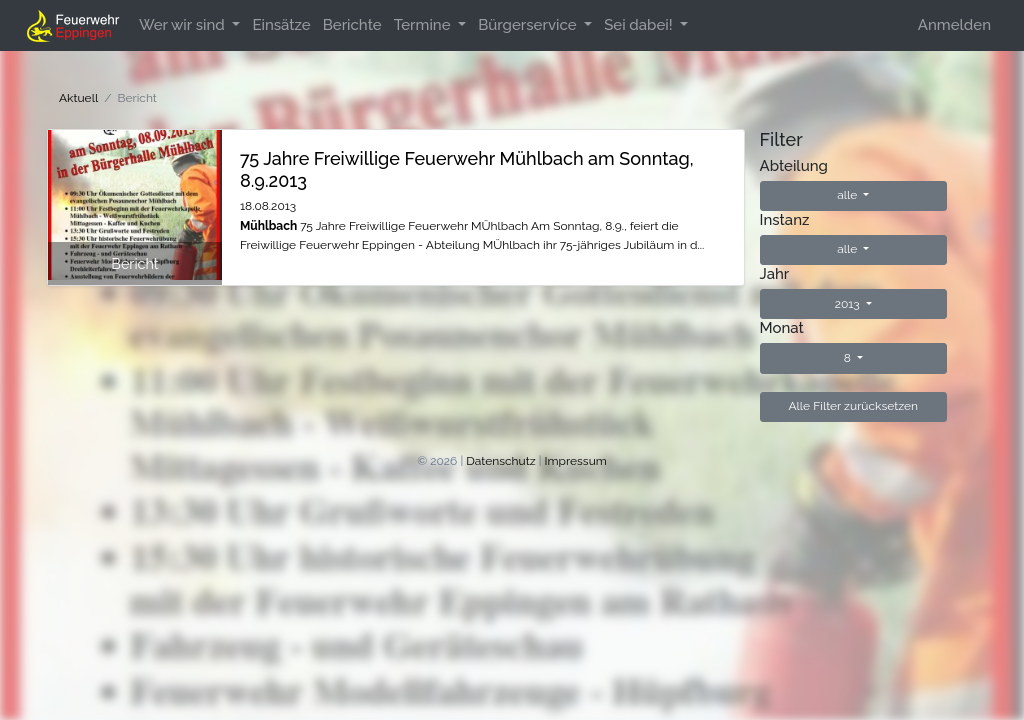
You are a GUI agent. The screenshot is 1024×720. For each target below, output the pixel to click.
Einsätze (281, 25)
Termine (424, 25)
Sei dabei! (640, 25)
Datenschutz (500, 461)
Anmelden (954, 25)
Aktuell (78, 98)
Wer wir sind (184, 25)
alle (848, 195)
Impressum (576, 461)
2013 (849, 304)
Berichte (352, 25)
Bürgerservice (529, 25)
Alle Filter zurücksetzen (853, 406)
